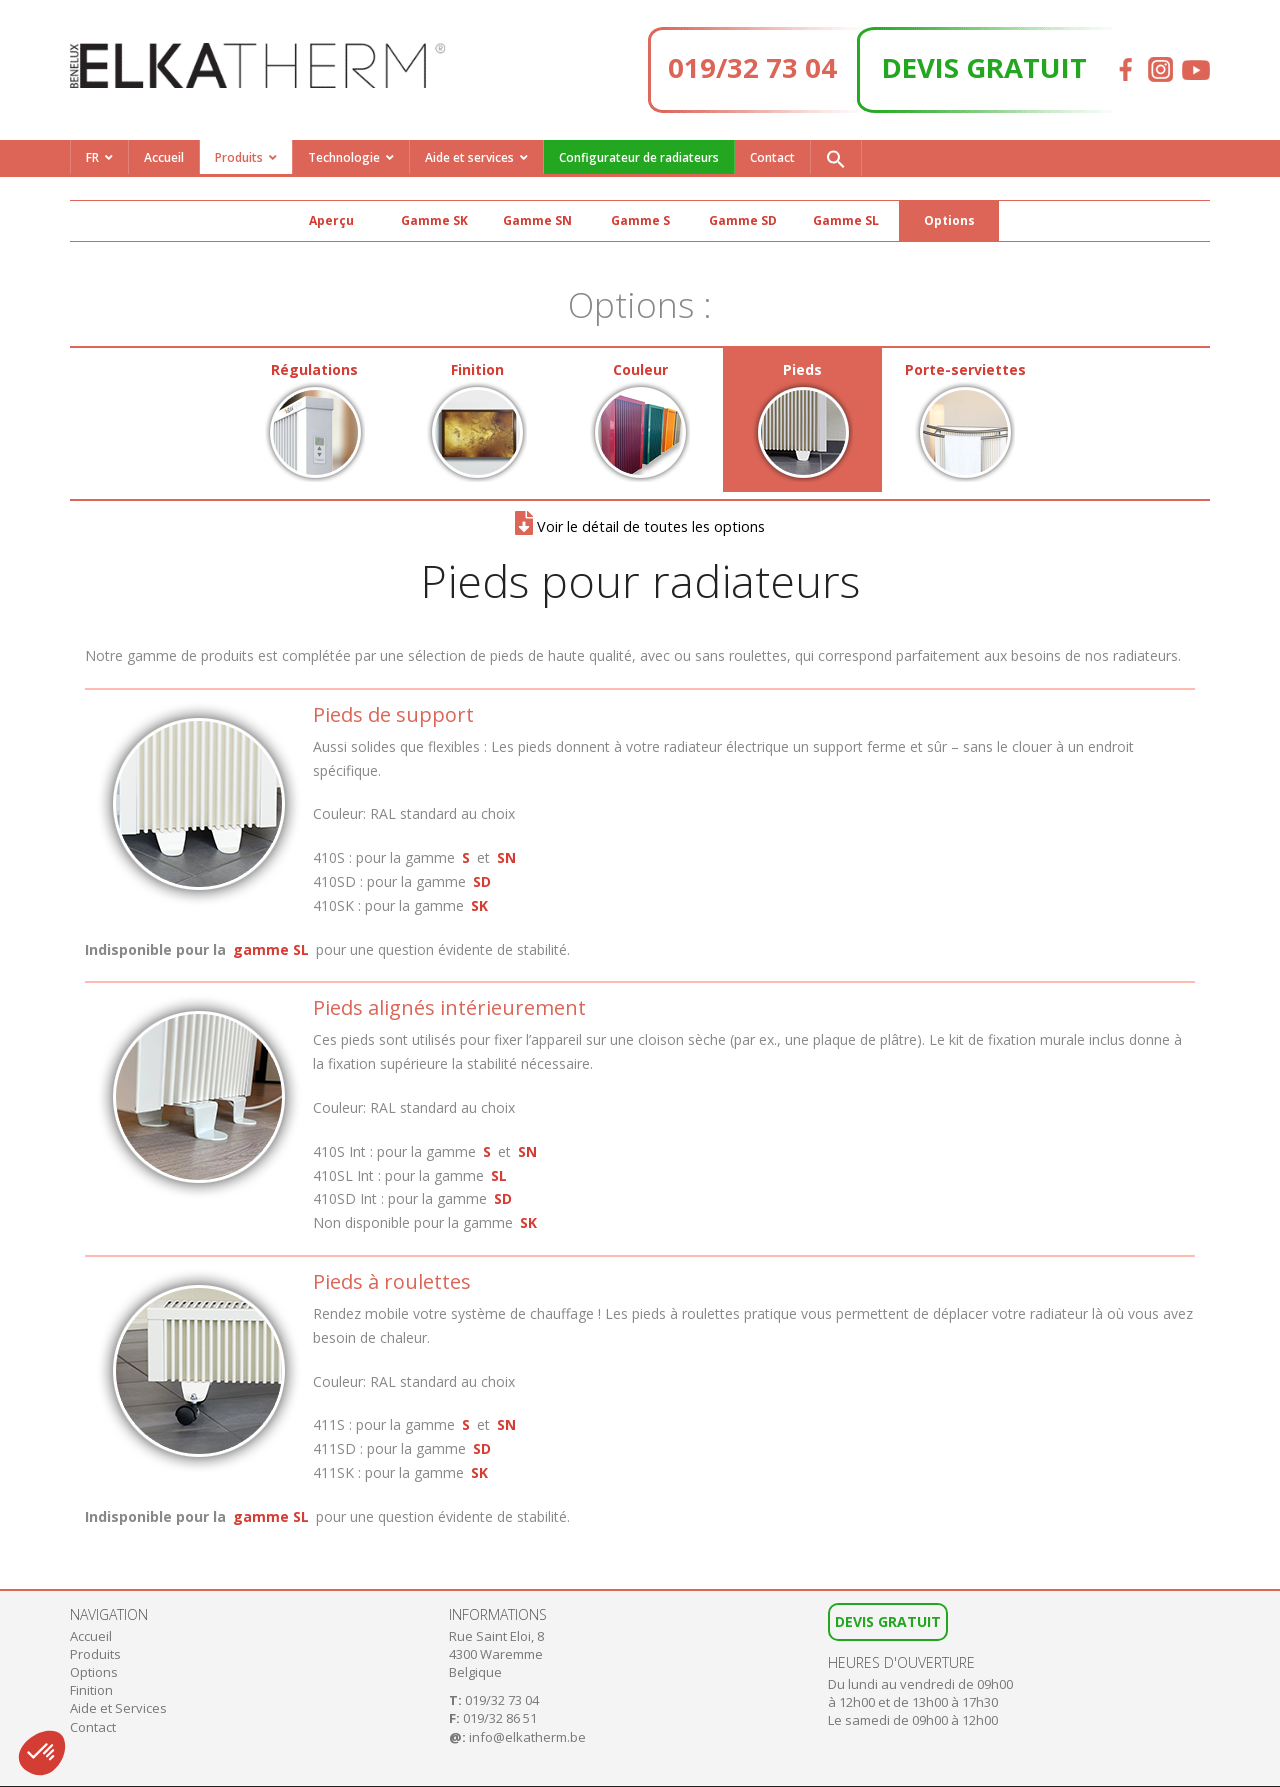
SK (479, 905)
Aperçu (331, 220)
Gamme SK (434, 220)
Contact (772, 157)
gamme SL (271, 949)
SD (482, 881)
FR (92, 157)
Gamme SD (743, 220)
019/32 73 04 (752, 67)
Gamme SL (846, 220)
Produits (239, 157)
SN (506, 857)
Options (949, 220)
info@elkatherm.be (527, 1737)
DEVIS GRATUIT (984, 67)
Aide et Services (118, 1708)
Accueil (164, 157)
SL (499, 1175)
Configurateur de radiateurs (639, 157)
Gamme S (640, 220)
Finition (91, 1690)
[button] (836, 158)
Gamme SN (537, 220)
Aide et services (469, 157)
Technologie (344, 157)
